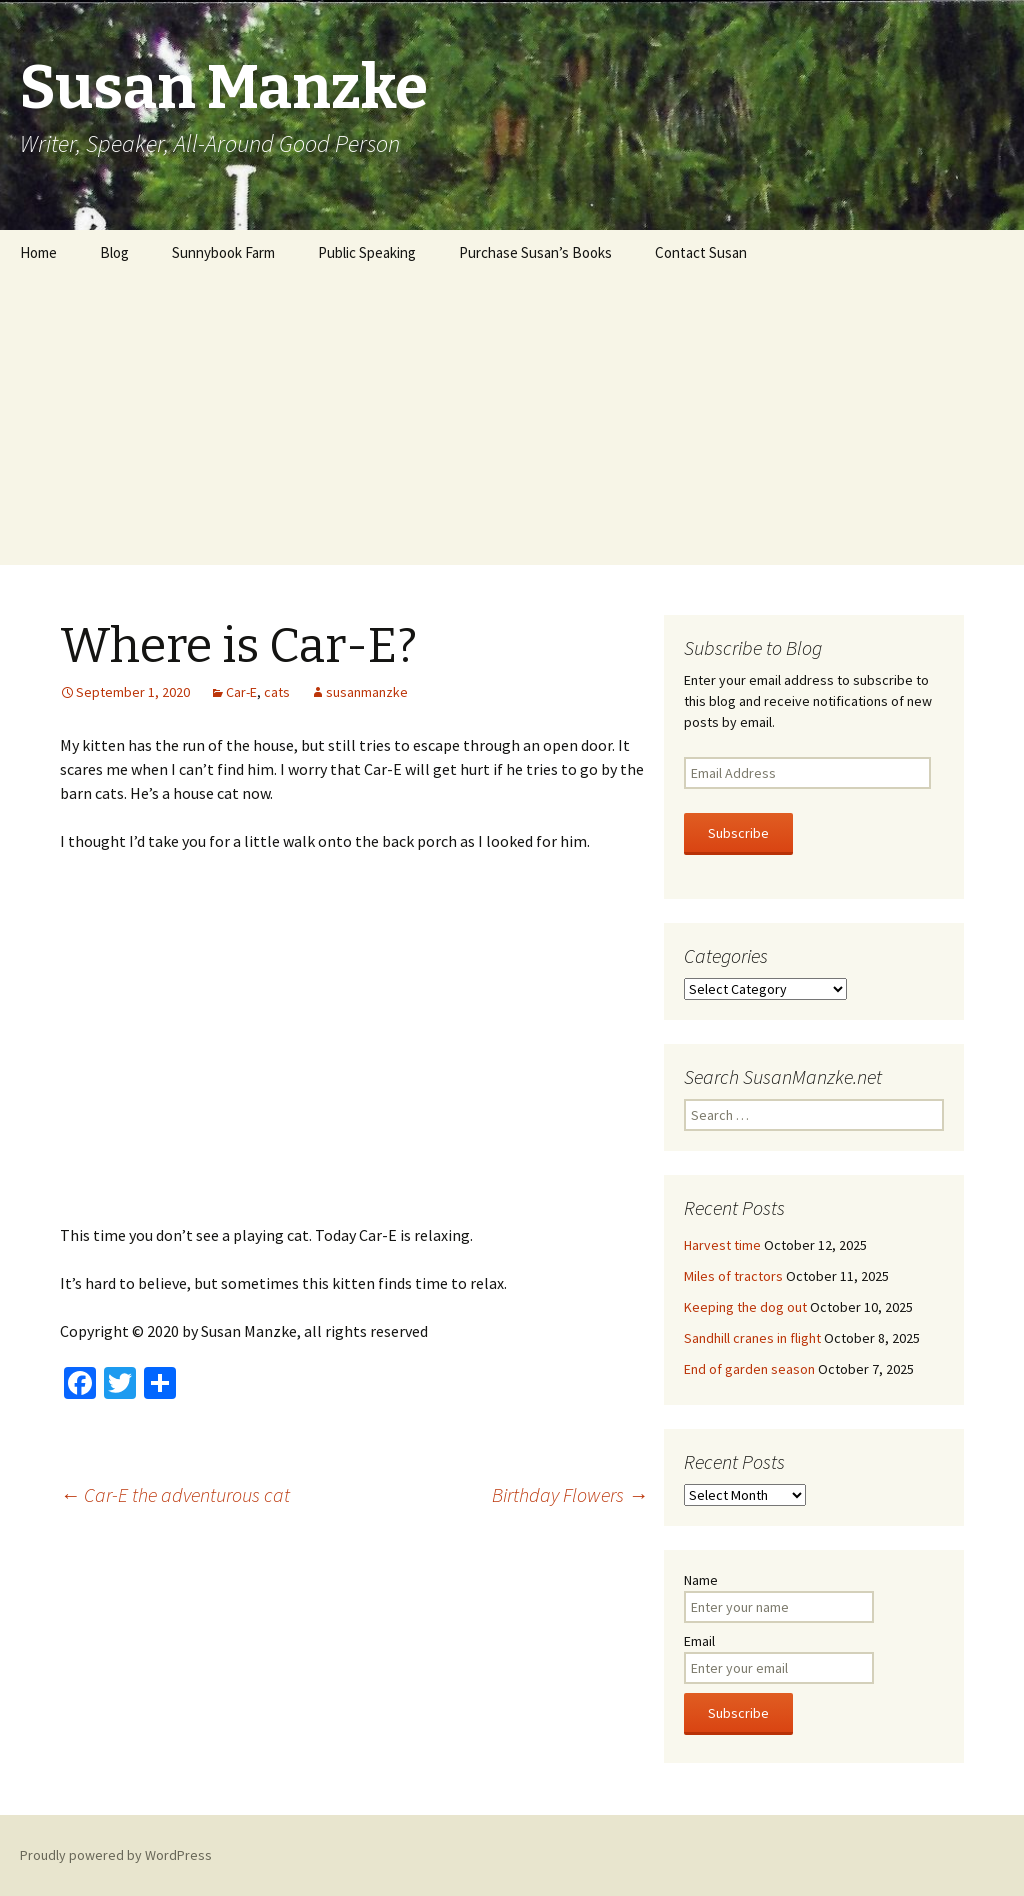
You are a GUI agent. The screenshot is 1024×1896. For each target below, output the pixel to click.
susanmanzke (367, 692)
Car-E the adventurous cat (175, 1494)
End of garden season (749, 1369)
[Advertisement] (512, 425)
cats (277, 692)
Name (701, 1580)
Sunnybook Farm (223, 252)
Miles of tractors (733, 1276)
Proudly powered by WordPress (116, 1855)
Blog (114, 252)
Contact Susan (701, 252)
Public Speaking (367, 252)
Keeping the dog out (745, 1307)
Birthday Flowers (570, 1494)
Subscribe (738, 833)
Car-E (241, 692)
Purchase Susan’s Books (535, 252)
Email (699, 1641)
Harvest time (722, 1245)
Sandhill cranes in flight (752, 1338)
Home (38, 252)
